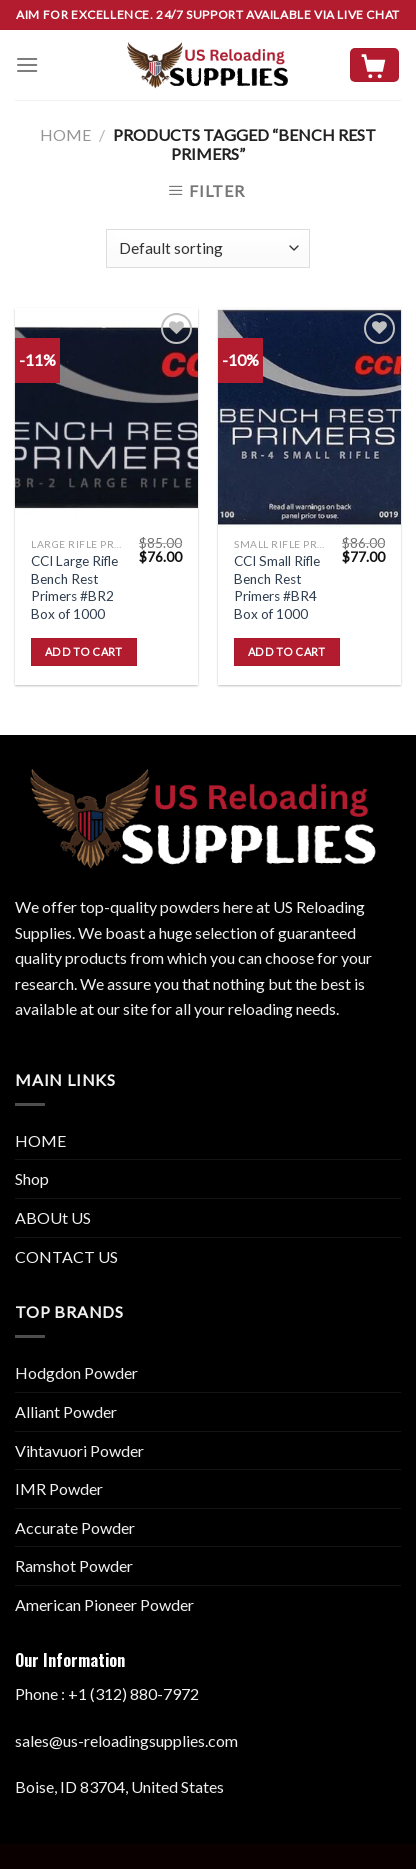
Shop (32, 1178)
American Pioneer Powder (104, 1604)
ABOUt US (53, 1217)
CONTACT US (66, 1256)
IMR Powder (59, 1488)
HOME (40, 1140)
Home (65, 134)
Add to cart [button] (84, 651)
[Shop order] (207, 248)
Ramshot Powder (74, 1565)
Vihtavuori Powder (79, 1450)
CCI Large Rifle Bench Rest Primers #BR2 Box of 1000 (74, 587)
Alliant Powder (66, 1411)
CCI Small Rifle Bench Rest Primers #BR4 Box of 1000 (277, 587)
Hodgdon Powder (76, 1372)
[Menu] (27, 64)
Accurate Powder (75, 1527)
